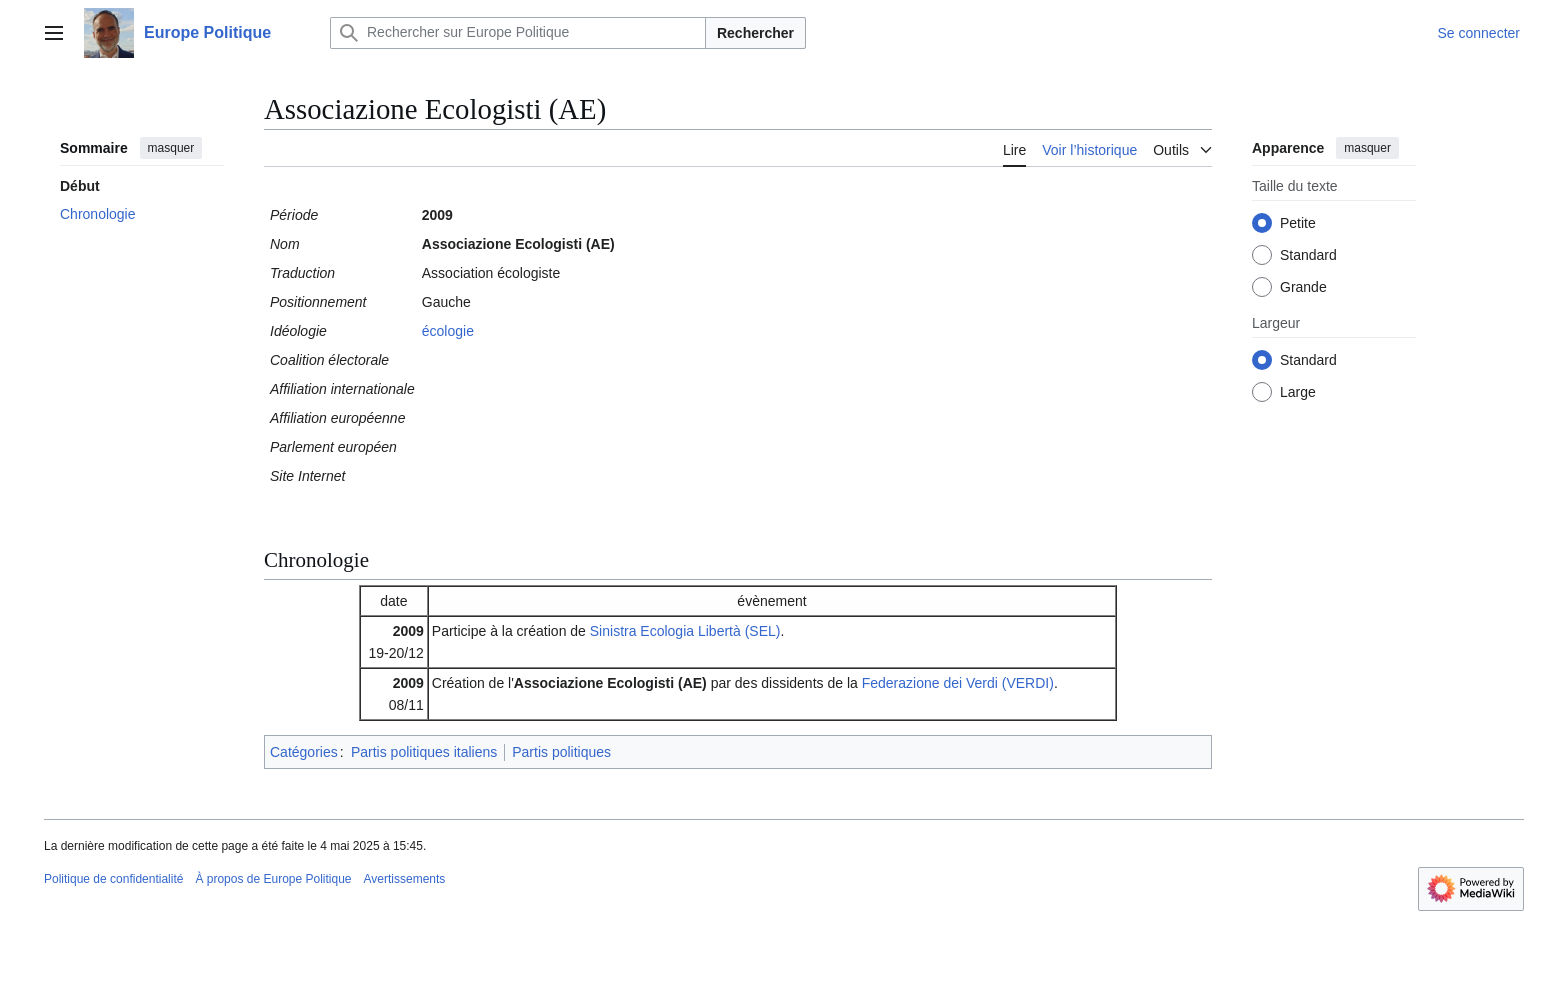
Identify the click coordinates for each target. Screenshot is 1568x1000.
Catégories (304, 752)
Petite (1298, 223)
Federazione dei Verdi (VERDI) (958, 683)
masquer (171, 148)
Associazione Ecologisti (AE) (610, 683)
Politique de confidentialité (113, 879)
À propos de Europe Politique (273, 879)
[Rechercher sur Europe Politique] (518, 33)
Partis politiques (561, 752)
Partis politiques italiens (424, 752)
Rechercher (755, 33)
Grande (1303, 287)
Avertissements (405, 879)
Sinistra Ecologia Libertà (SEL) (685, 631)
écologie (448, 331)
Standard (1308, 255)
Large (1298, 392)
